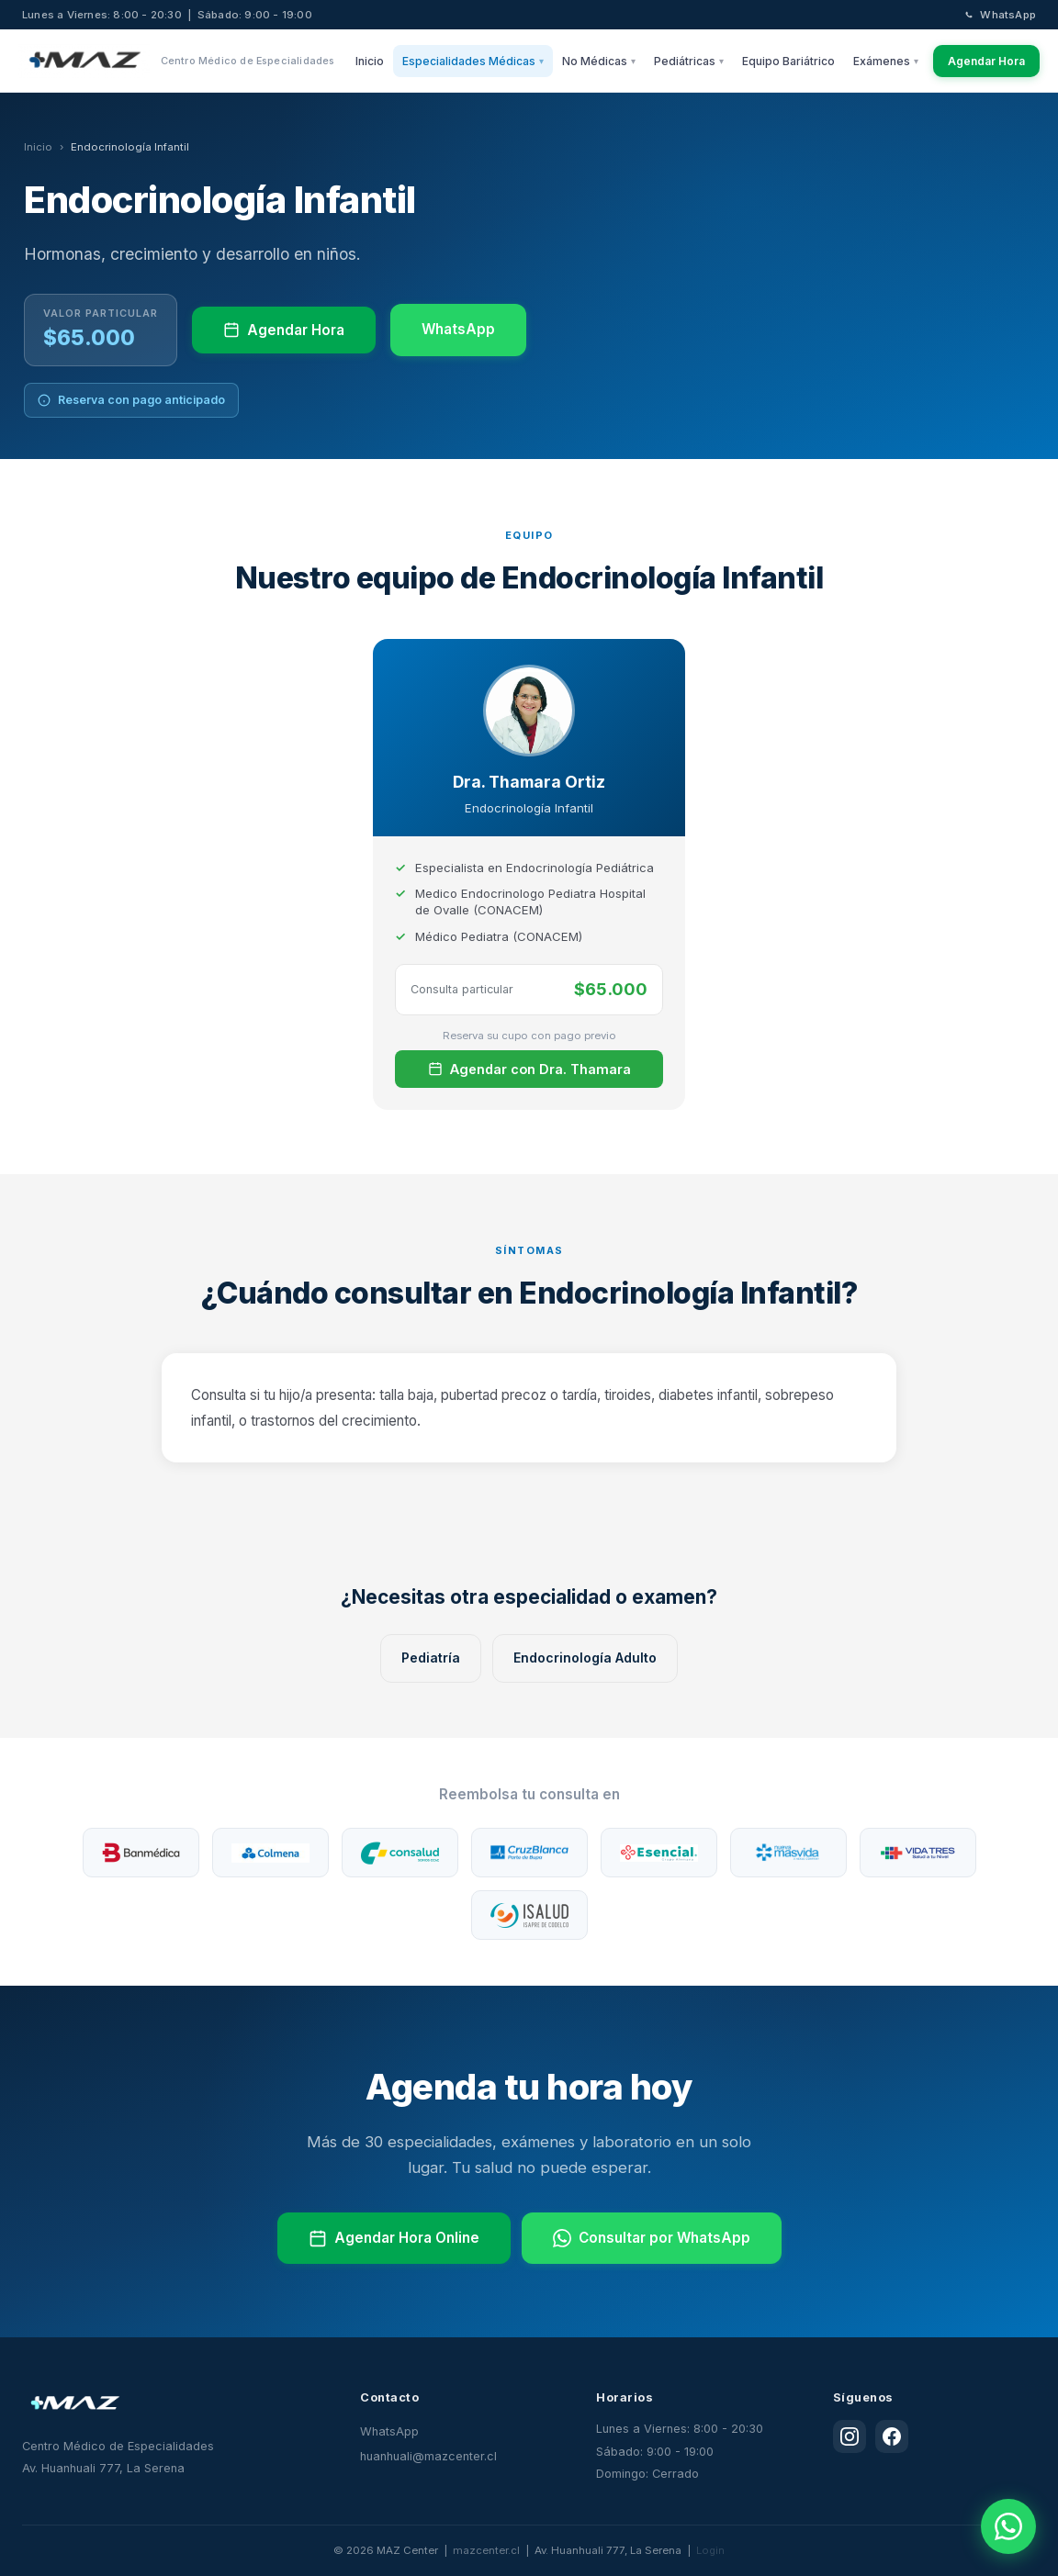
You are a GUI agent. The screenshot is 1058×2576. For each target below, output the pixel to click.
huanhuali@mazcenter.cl (428, 2456)
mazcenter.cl (486, 2550)
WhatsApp (999, 14)
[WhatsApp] (1008, 2526)
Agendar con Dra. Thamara (529, 1069)
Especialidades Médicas (473, 61)
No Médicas (599, 61)
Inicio (369, 61)
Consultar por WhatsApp (651, 2238)
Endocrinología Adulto (585, 1657)
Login (710, 2550)
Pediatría (430, 1657)
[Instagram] (849, 2436)
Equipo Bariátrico (788, 61)
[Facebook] (891, 2436)
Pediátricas (689, 61)
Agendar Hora (986, 61)
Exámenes (885, 61)
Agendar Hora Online (394, 2238)
